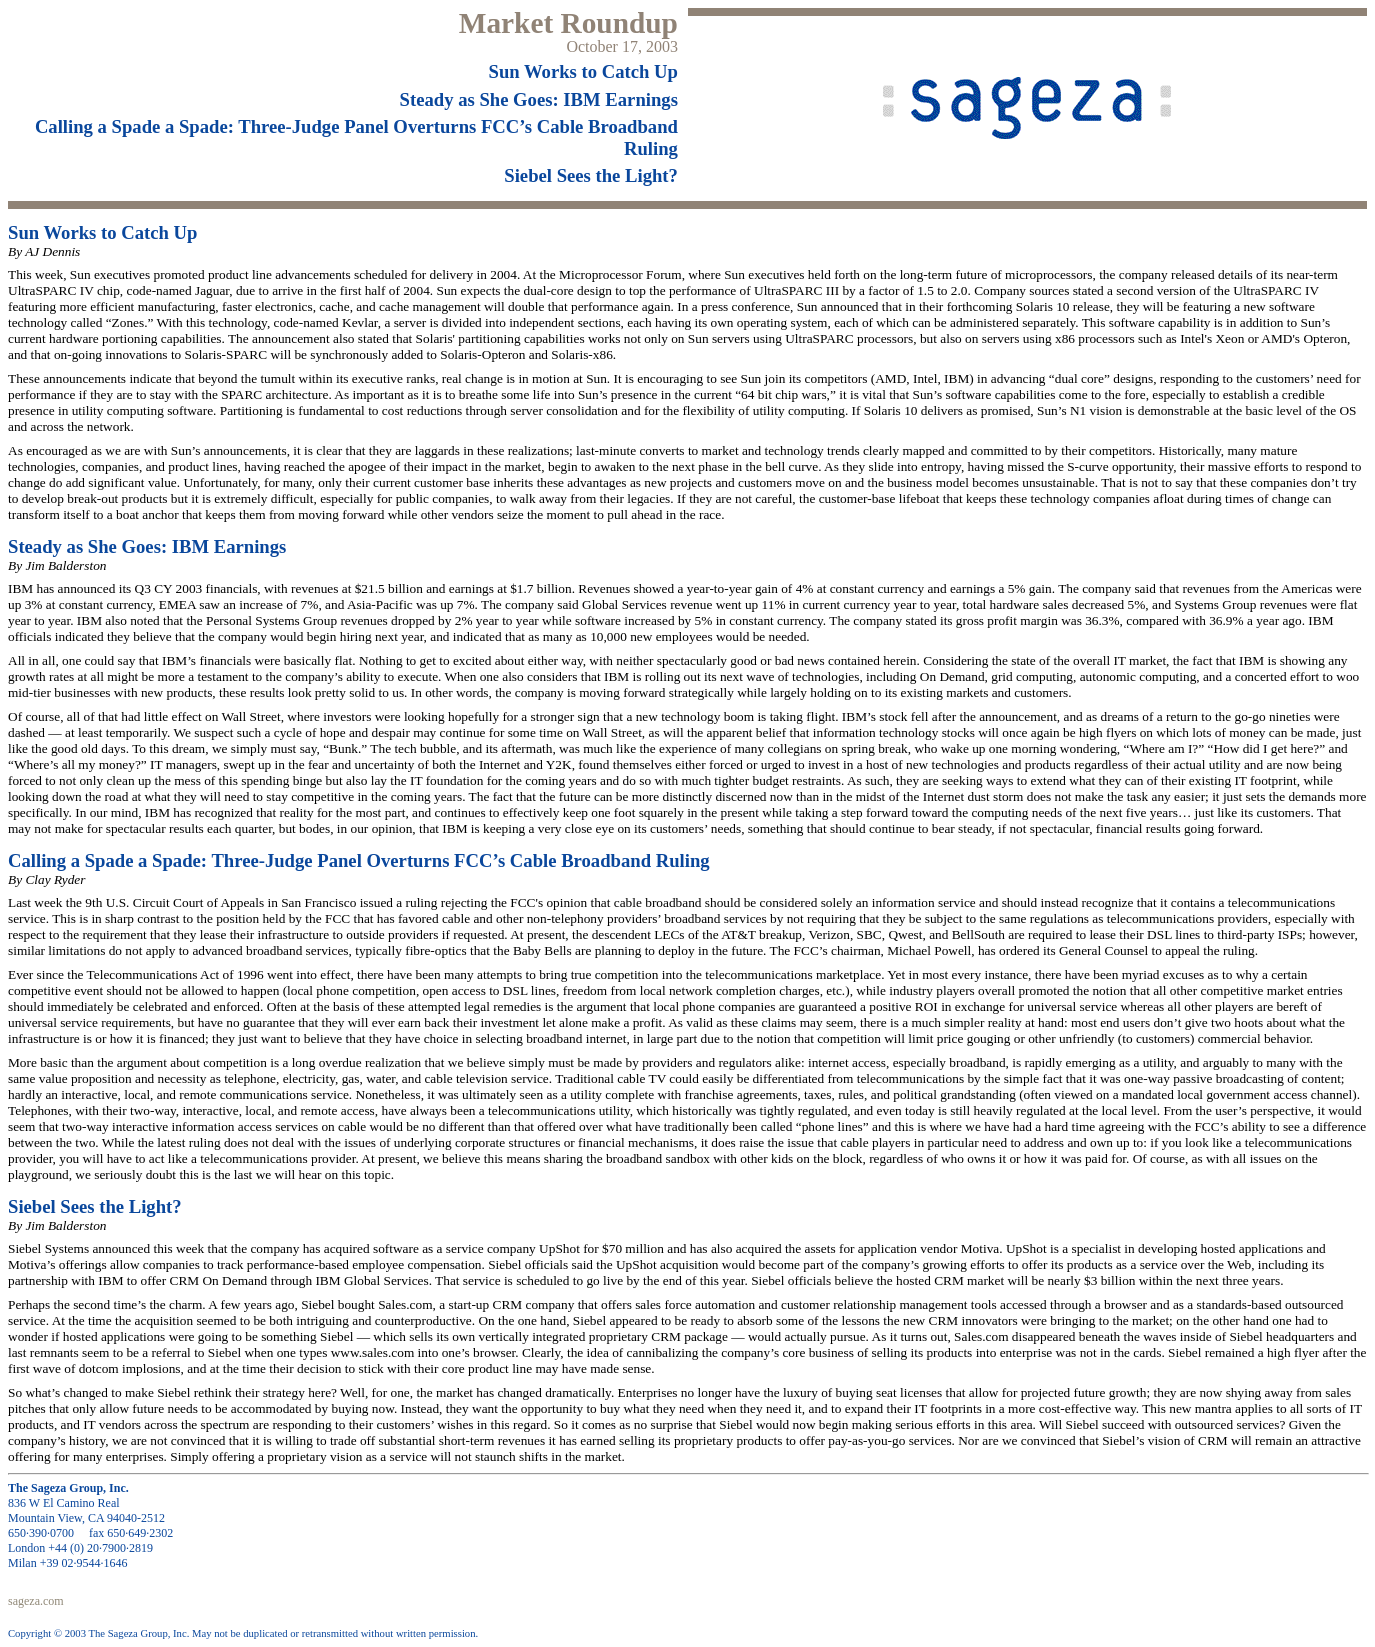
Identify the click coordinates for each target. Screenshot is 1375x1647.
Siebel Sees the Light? (591, 175)
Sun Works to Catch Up (583, 71)
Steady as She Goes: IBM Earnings (539, 99)
